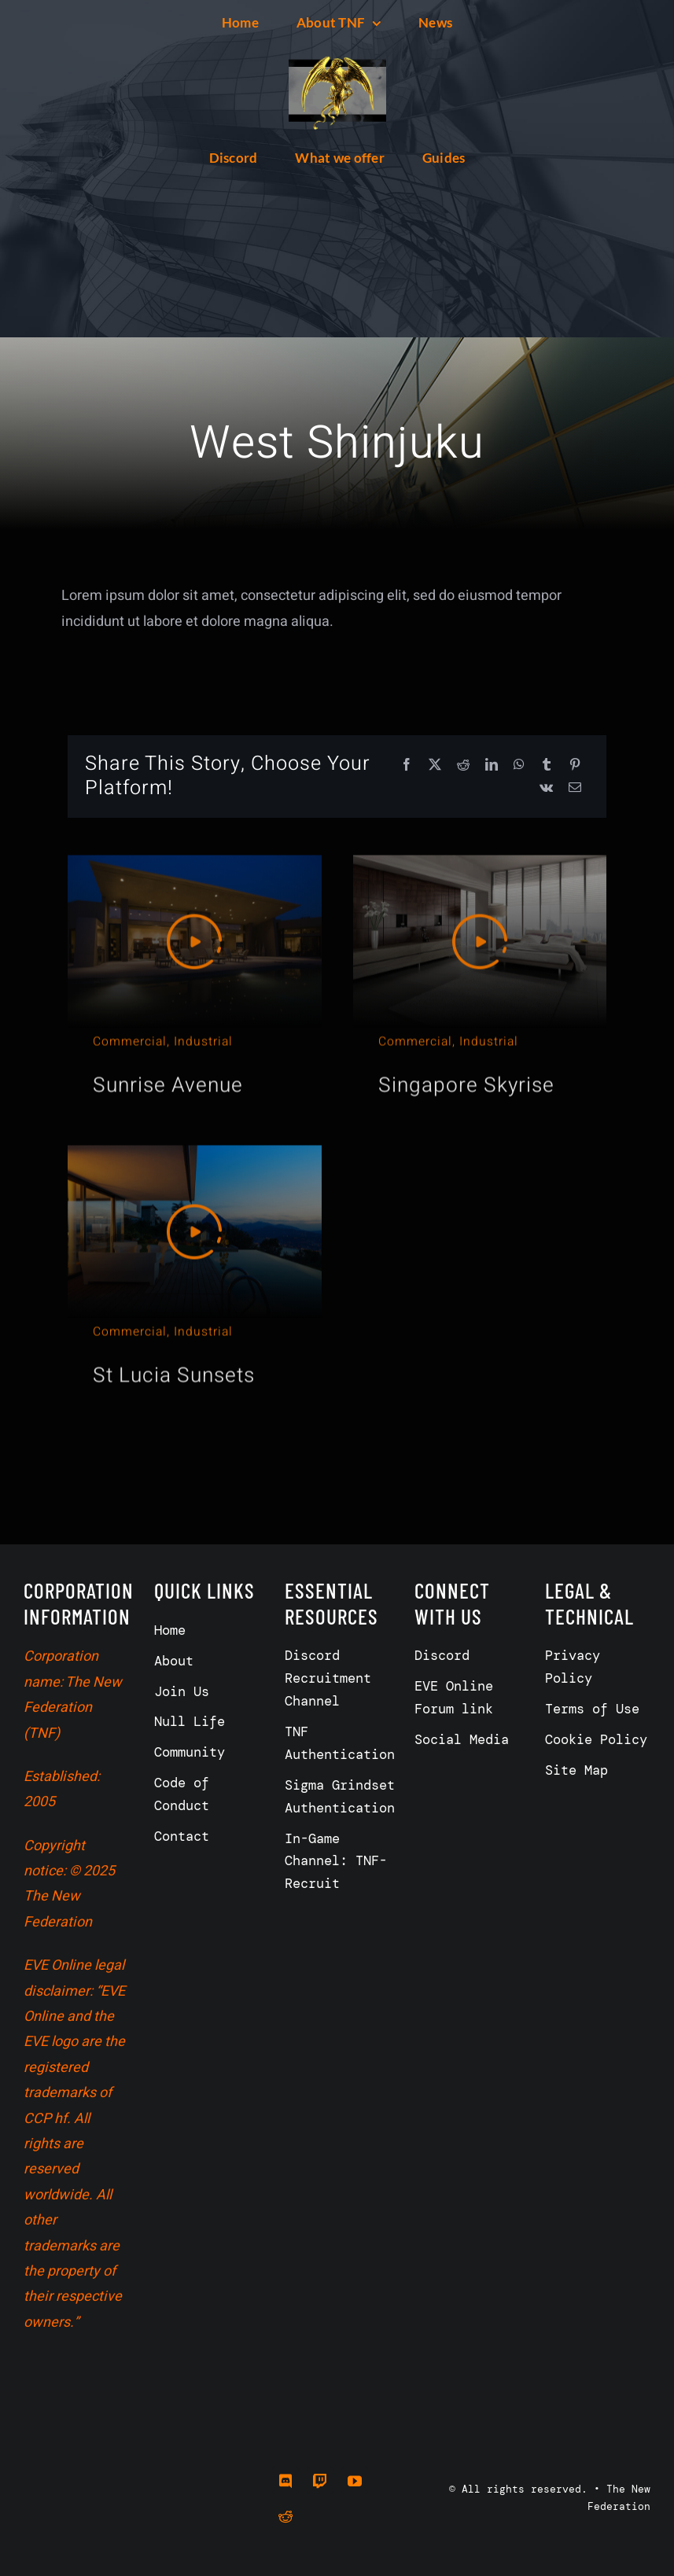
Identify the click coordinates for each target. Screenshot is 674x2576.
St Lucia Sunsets (174, 1370)
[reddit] (285, 2515)
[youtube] (354, 2480)
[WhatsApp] (519, 765)
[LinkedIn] (491, 765)
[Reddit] (463, 765)
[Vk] (546, 788)
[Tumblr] (546, 765)
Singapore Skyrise (466, 1080)
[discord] (285, 2480)
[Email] (575, 788)
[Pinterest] (575, 765)
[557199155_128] (337, 48)
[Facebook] (406, 765)
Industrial (203, 1036)
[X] (435, 765)
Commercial (130, 1036)
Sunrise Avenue (168, 1080)
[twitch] (320, 2480)
